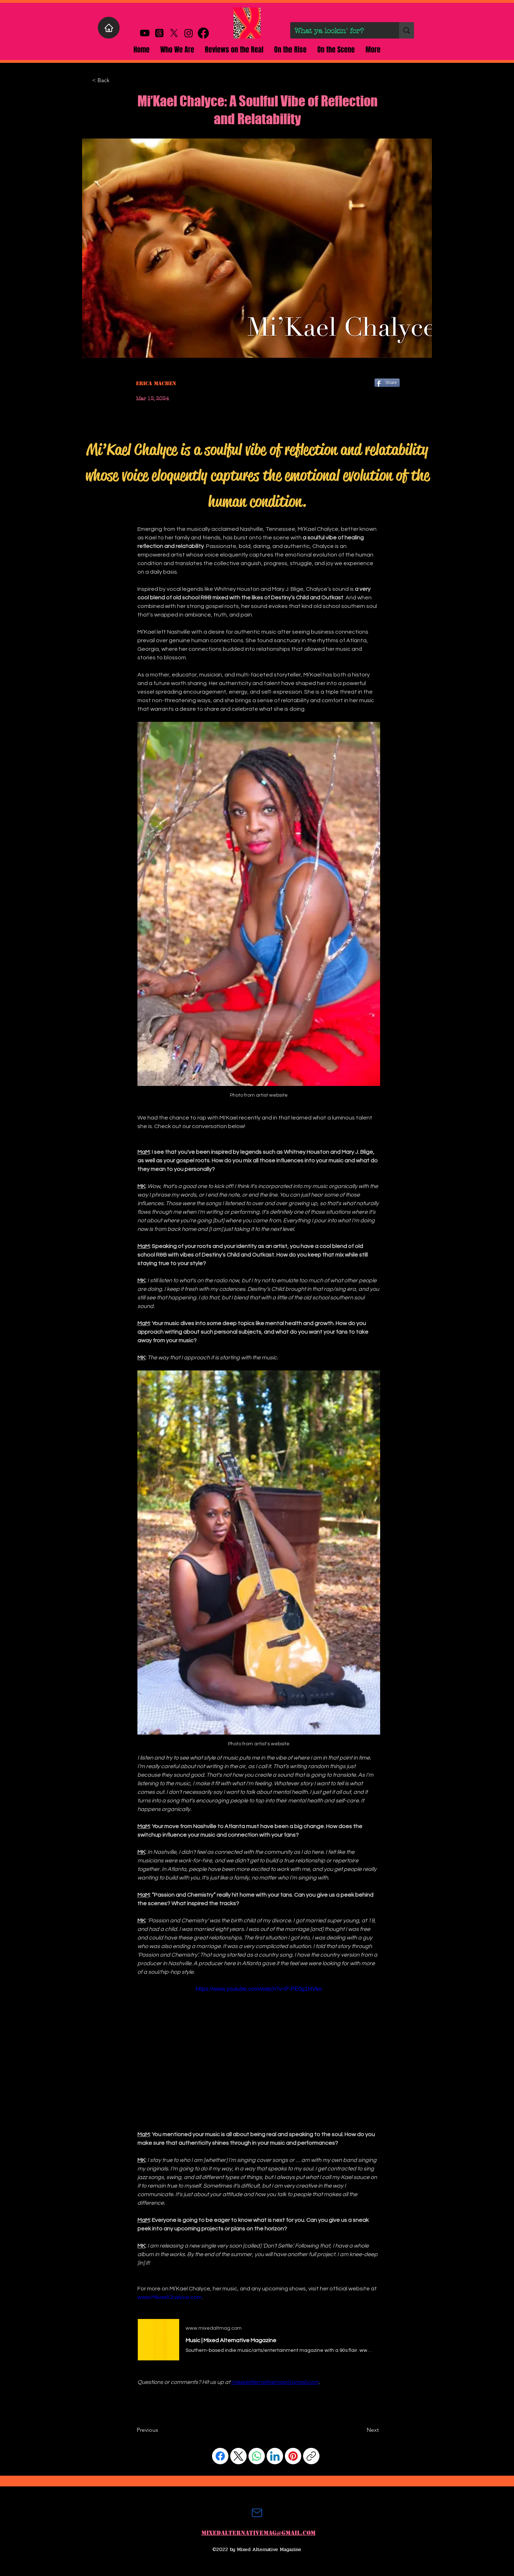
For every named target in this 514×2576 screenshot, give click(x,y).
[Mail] (257, 2513)
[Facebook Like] (149, 2413)
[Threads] (159, 33)
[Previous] (160, 2430)
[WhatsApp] (256, 2456)
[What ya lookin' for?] (339, 31)
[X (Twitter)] (238, 2456)
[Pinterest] (293, 2456)
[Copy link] (311, 2456)
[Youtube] (144, 33)
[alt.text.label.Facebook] (203, 33)
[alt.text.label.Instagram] (188, 33)
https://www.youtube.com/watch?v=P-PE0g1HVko (259, 1989)
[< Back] (115, 80)
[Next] (361, 2430)
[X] (174, 33)
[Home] (109, 28)
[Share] (387, 382)
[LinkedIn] (275, 2456)
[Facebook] (220, 2456)
